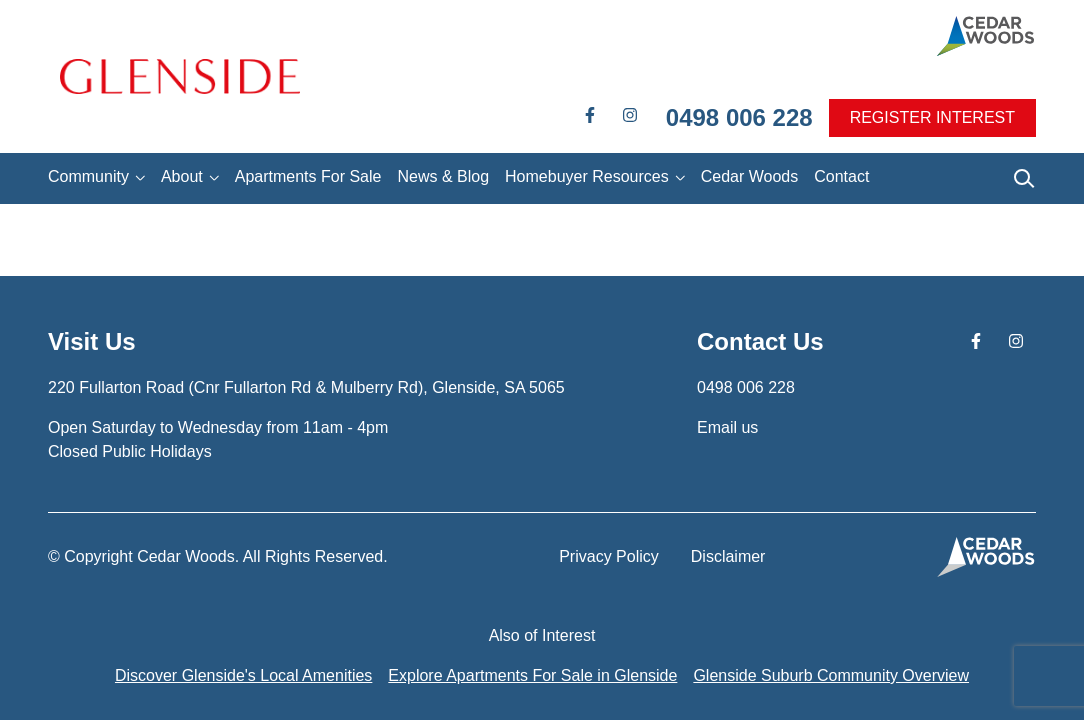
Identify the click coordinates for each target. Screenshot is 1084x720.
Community (88, 176)
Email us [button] (727, 427)
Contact (841, 176)
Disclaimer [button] (728, 556)
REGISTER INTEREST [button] (932, 117)
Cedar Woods (750, 176)
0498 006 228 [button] (739, 117)
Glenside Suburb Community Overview (831, 675)
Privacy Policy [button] (609, 556)
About (182, 176)
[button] (180, 76)
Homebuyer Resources (587, 176)
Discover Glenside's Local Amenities (243, 675)
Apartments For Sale (308, 176)
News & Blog (443, 176)
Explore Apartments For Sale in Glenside (532, 675)
